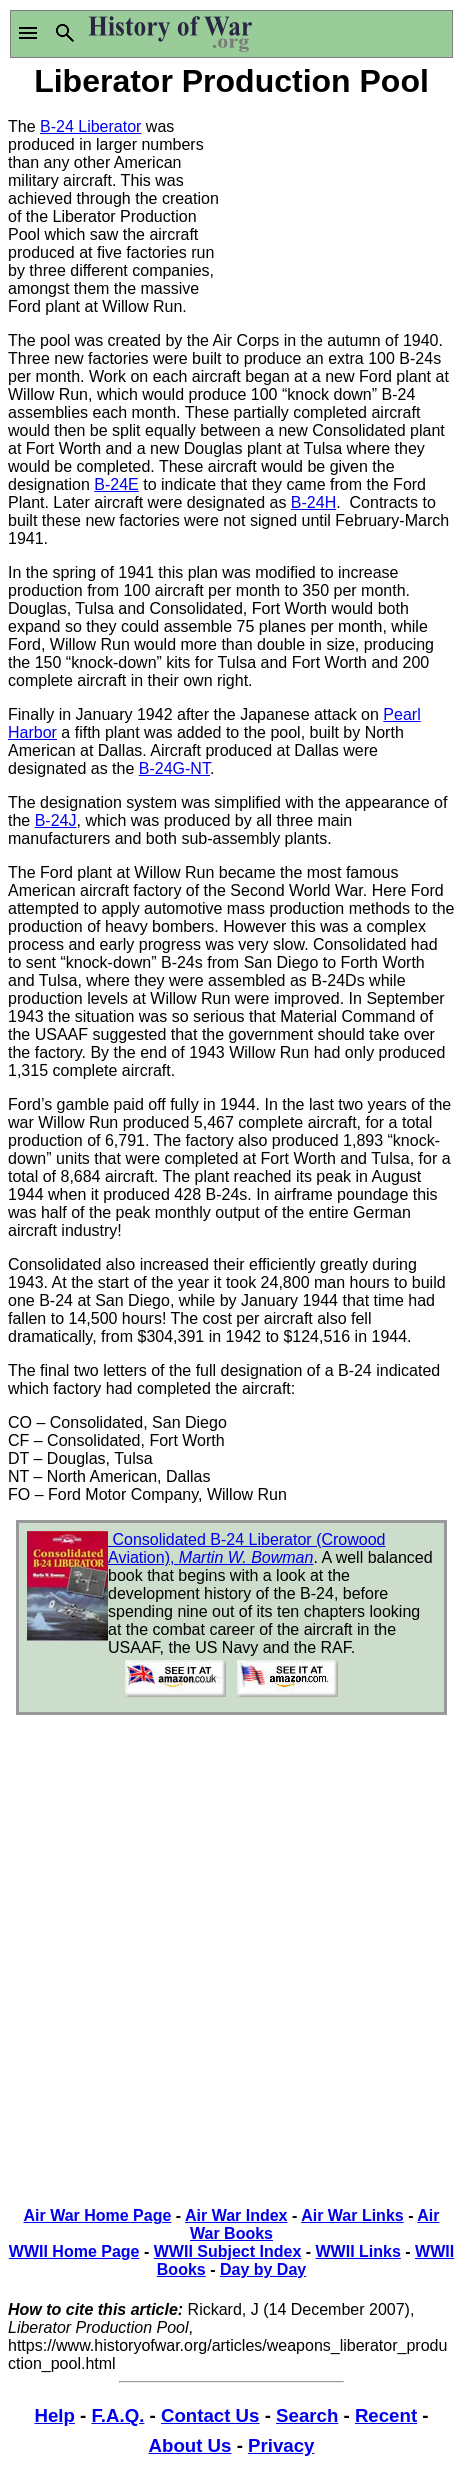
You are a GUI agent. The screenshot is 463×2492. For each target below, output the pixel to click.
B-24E (116, 484)
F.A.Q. (118, 2415)
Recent (386, 2415)
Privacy (281, 2445)
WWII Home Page (74, 2251)
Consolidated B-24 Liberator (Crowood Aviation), (246, 1548)
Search (307, 2415)
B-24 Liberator (90, 126)
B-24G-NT (174, 768)
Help (54, 2415)
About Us (190, 2445)
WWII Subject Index (228, 2251)
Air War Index (236, 2215)
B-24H (313, 502)
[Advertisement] (344, 203)
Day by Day (263, 2269)
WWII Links (358, 2251)
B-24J (56, 820)
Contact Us (210, 2415)
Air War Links (352, 2215)
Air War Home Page (97, 2215)
